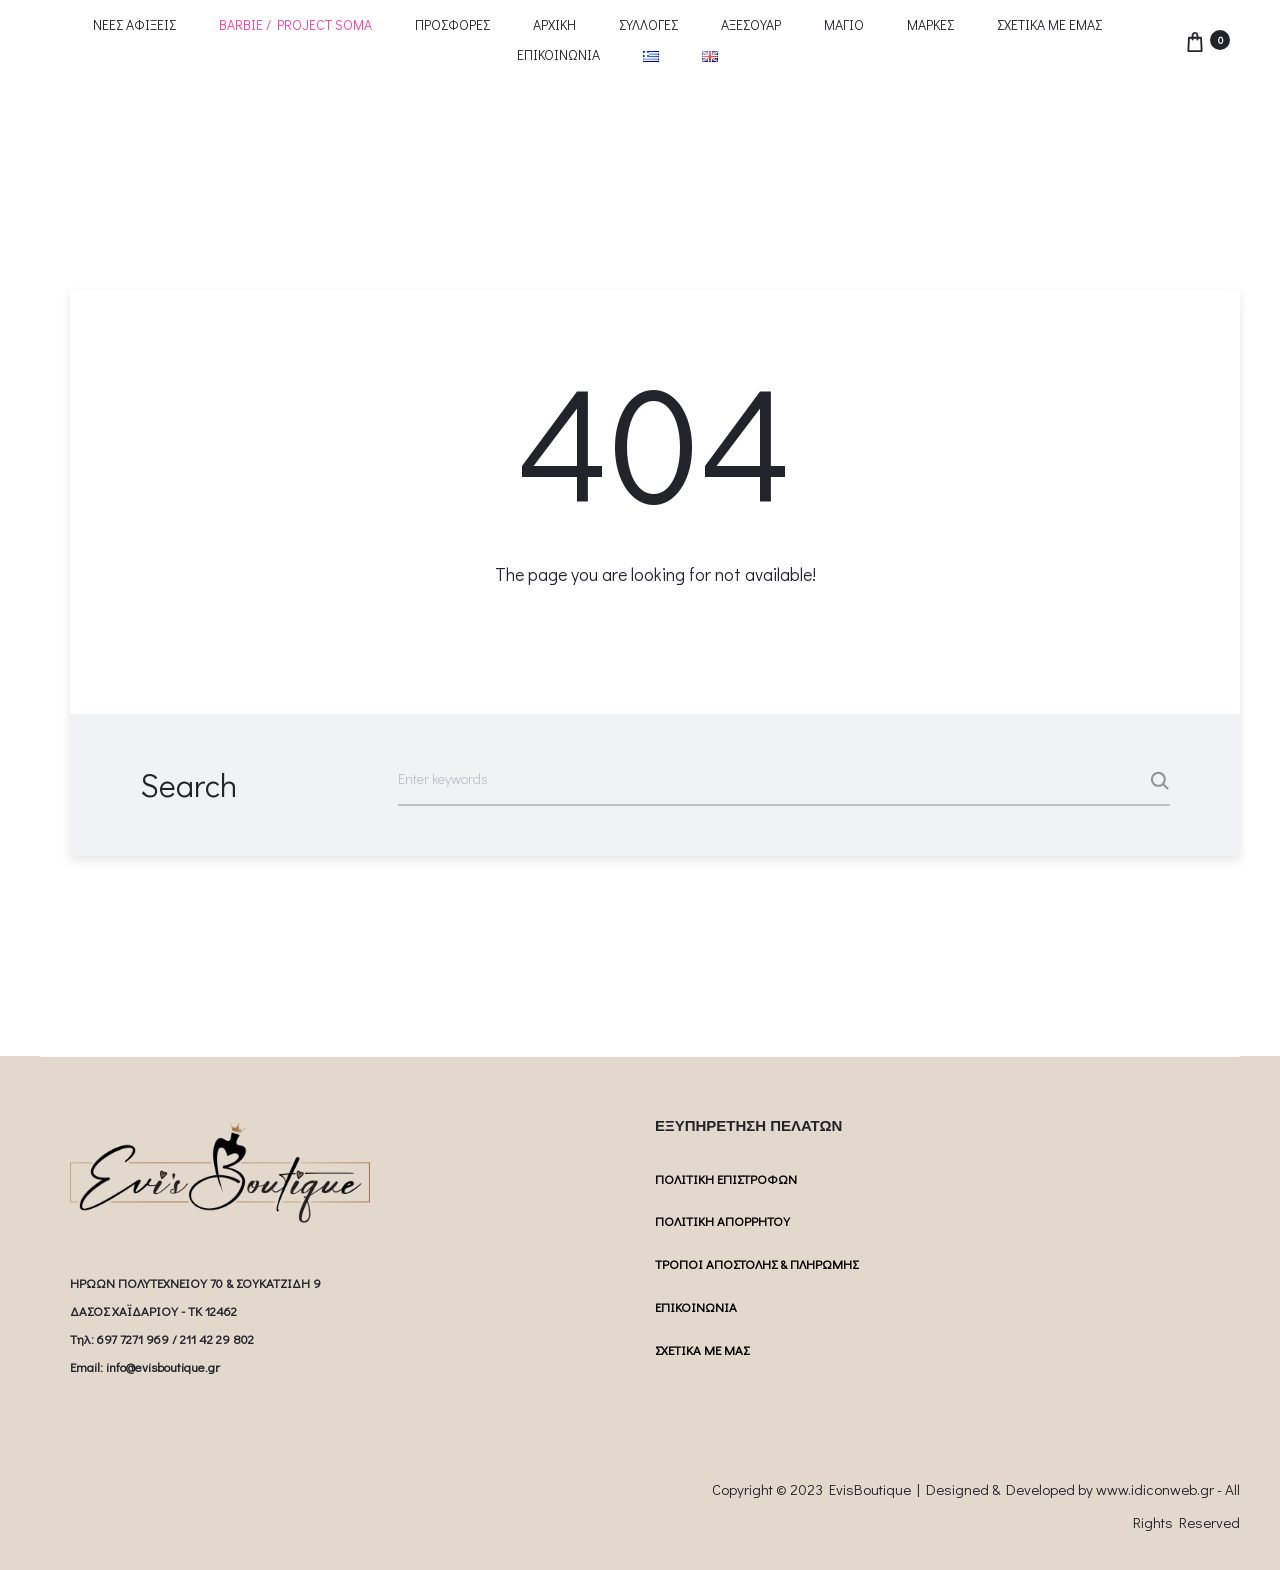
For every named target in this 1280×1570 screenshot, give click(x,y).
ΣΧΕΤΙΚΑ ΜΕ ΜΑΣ (702, 1349)
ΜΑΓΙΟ (844, 24)
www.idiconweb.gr (1155, 1489)
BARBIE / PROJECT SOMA (295, 24)
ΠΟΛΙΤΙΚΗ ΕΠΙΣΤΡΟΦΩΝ (726, 1178)
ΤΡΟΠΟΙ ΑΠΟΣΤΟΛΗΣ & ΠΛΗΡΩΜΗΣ (756, 1263)
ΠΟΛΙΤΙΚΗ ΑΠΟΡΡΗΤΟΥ (722, 1220)
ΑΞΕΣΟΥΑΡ (751, 24)
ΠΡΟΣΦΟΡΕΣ (452, 24)
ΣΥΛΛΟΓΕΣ (648, 24)
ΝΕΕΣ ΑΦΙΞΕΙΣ (134, 24)
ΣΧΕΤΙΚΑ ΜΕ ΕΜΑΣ (1049, 24)
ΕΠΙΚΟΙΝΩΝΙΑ (558, 54)
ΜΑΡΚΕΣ (930, 24)
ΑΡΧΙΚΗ (554, 24)
